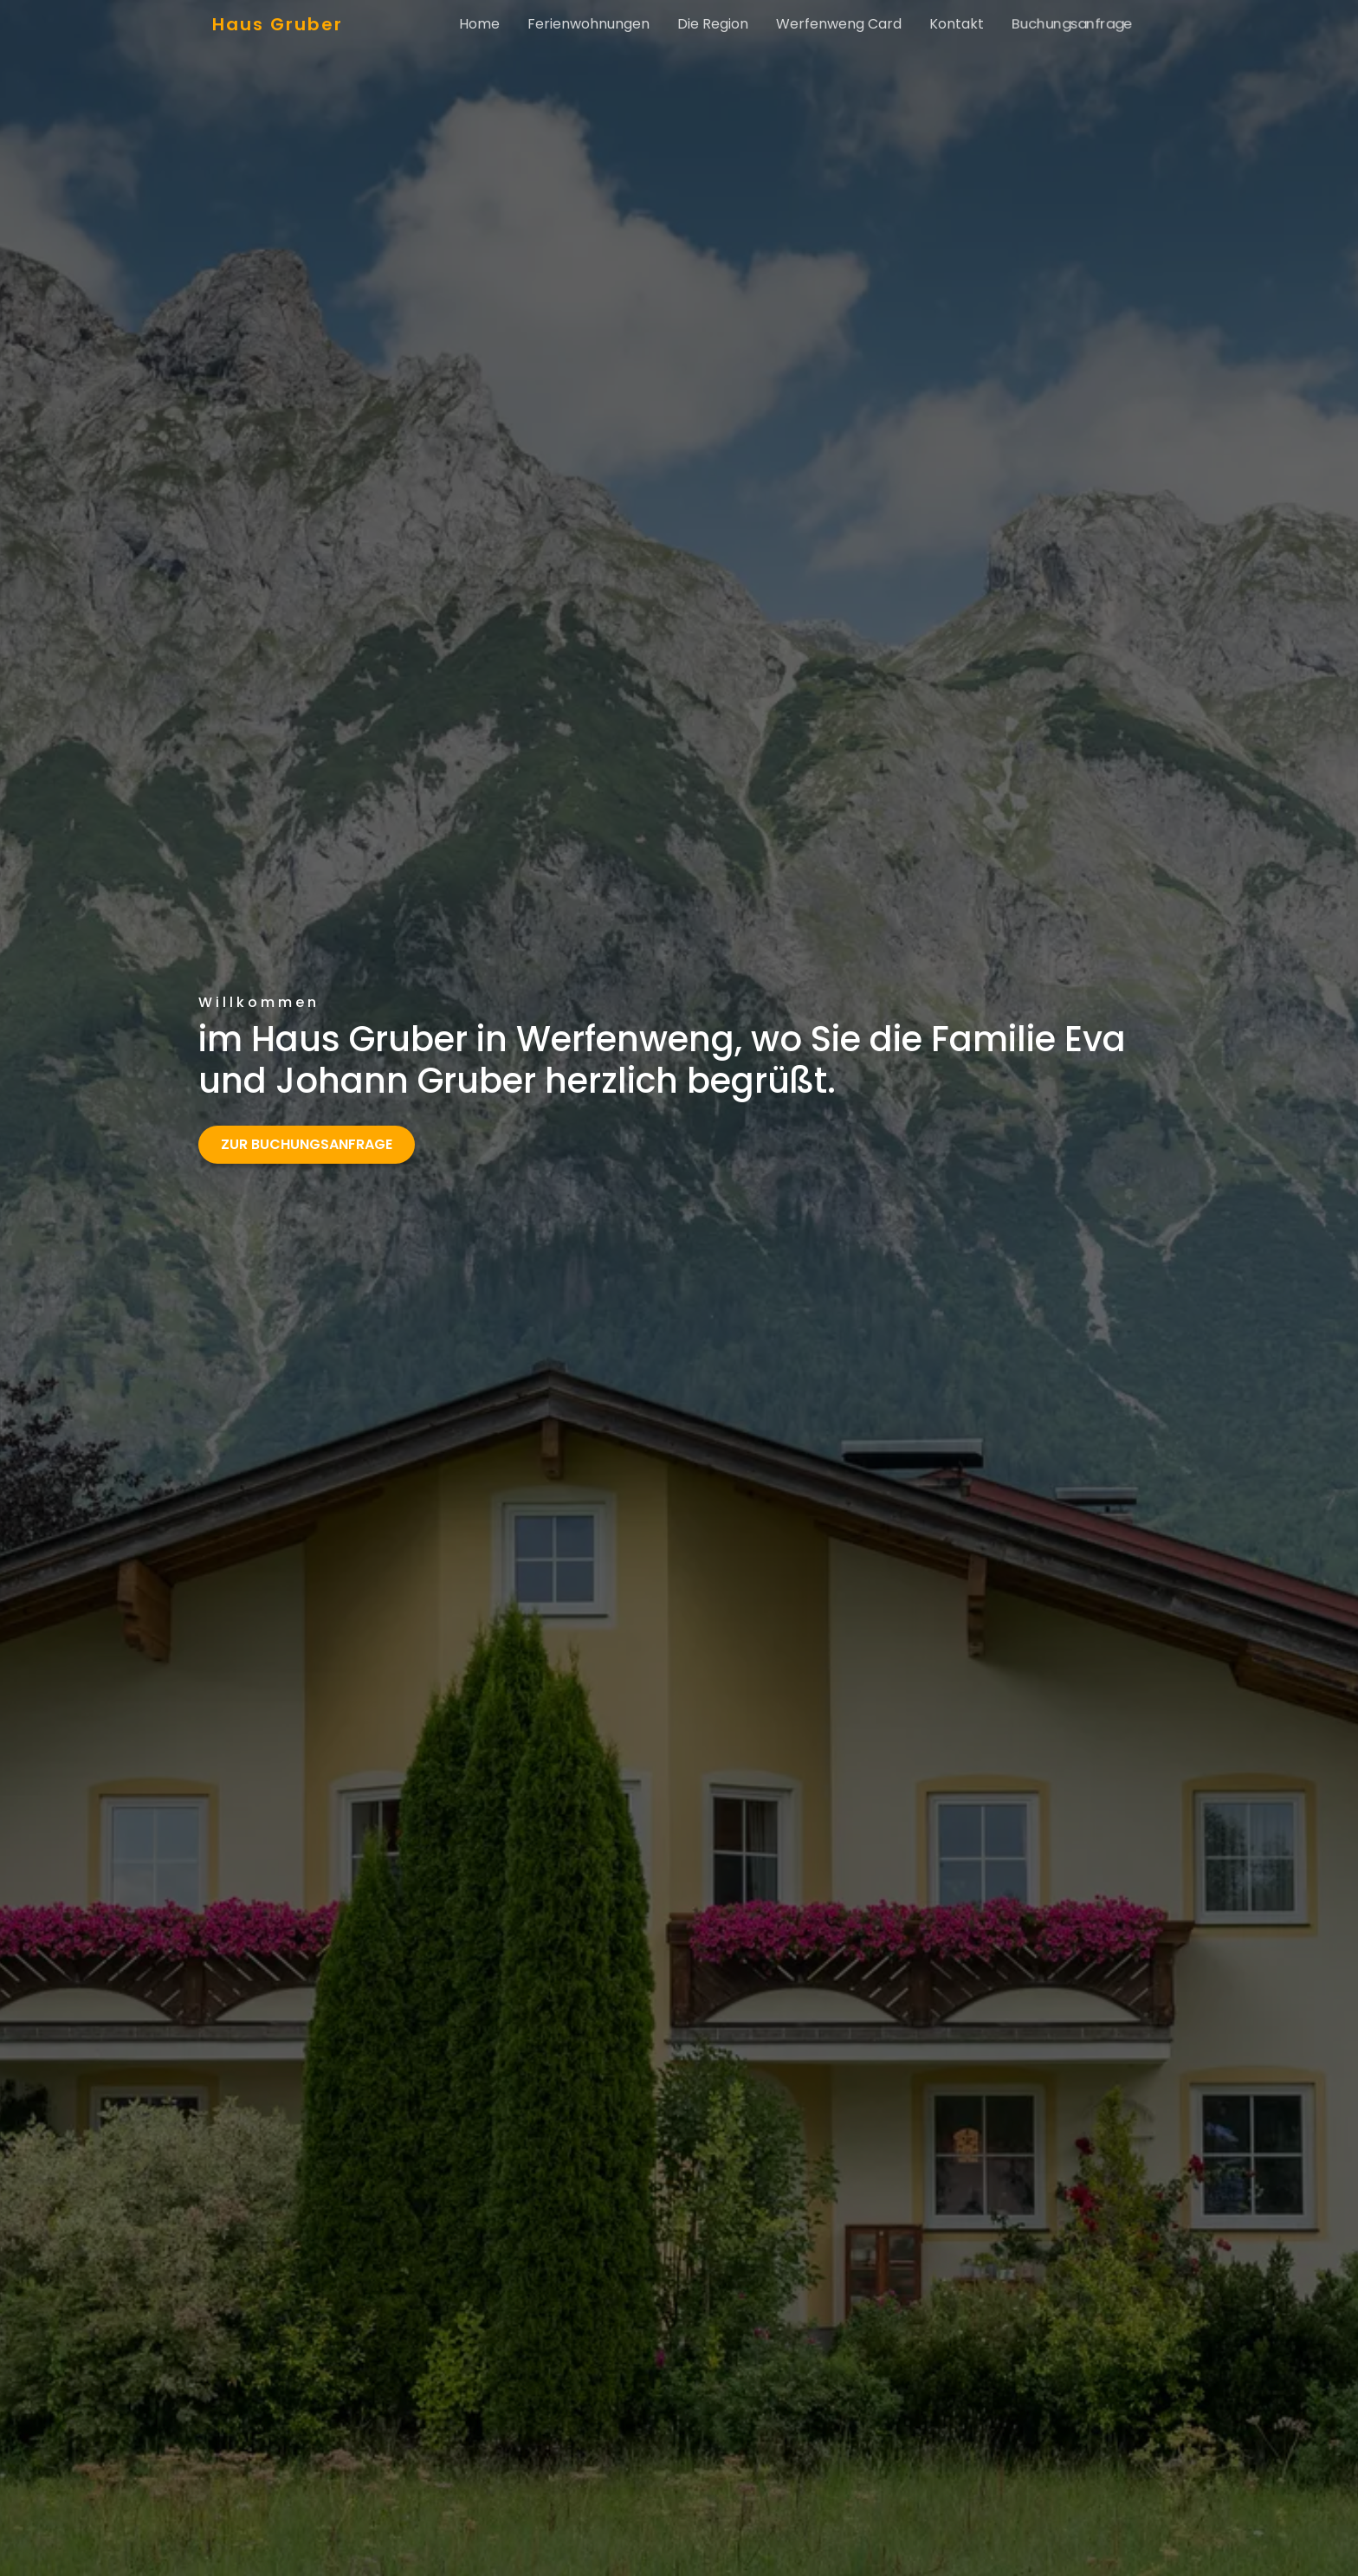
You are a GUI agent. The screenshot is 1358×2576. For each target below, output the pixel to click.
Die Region (712, 24)
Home (486, 24)
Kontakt (956, 24)
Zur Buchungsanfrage (306, 1144)
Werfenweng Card (839, 24)
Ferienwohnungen (588, 24)
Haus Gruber (277, 24)
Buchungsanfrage (1071, 24)
